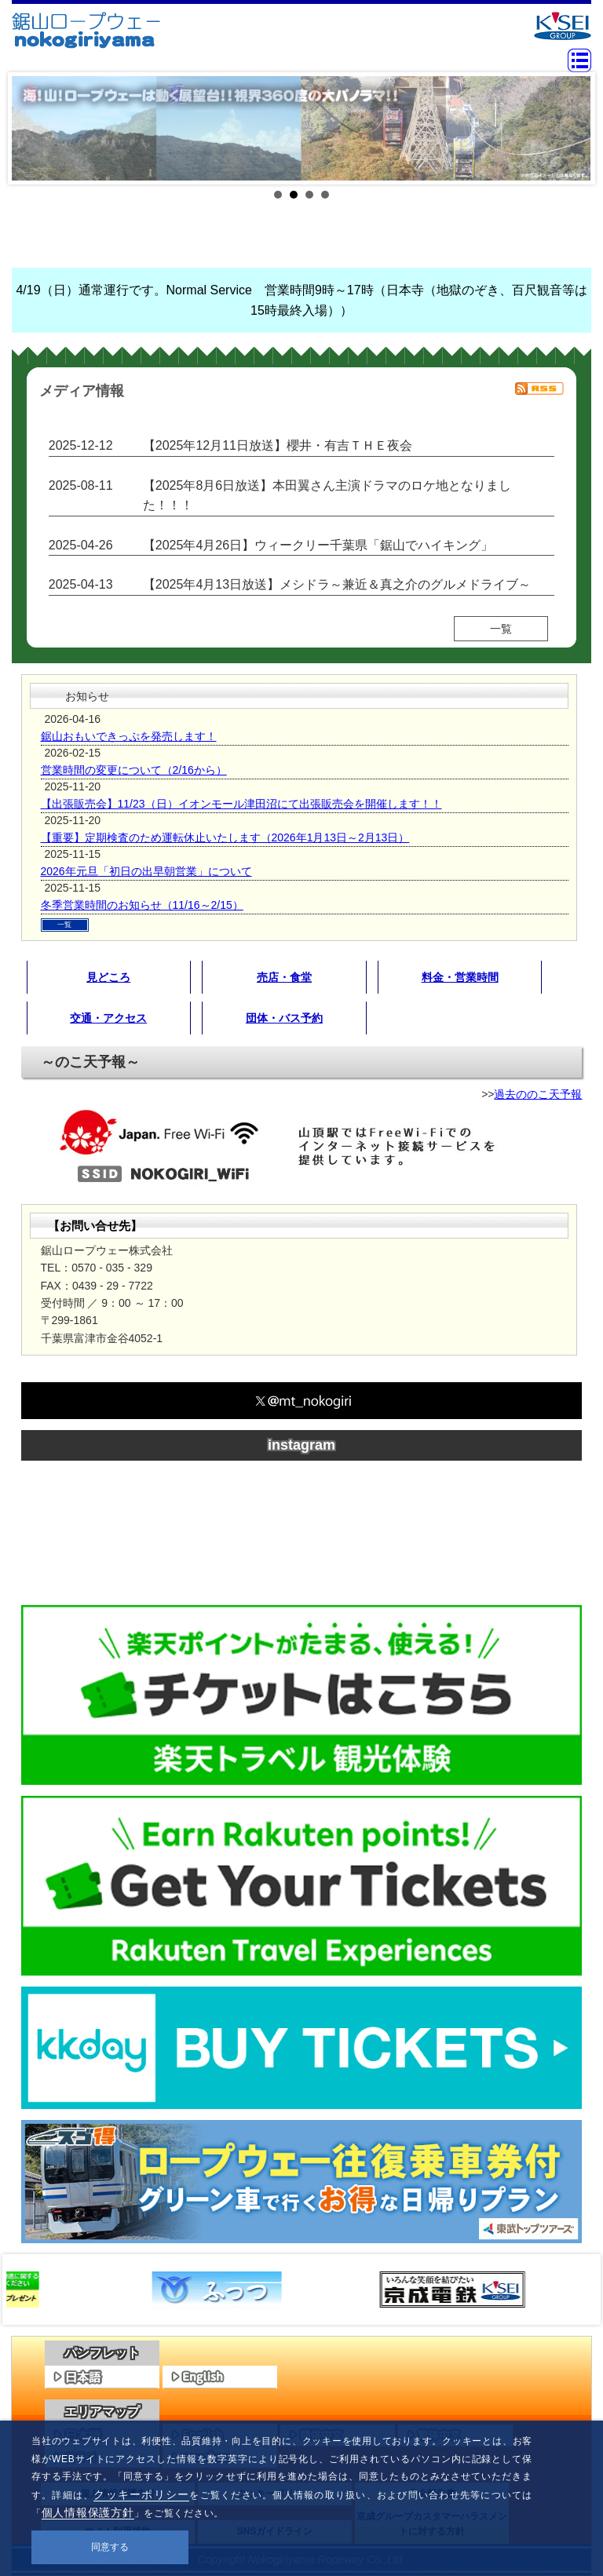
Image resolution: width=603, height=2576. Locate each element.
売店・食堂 (284, 977)
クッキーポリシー (141, 2494)
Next (570, 128)
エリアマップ (102, 2411)
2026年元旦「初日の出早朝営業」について (146, 871)
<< (26, 2289)
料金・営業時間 (460, 977)
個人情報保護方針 (88, 2512)
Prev (32, 128)
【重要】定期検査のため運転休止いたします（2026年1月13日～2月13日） (225, 837)
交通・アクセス (108, 1018)
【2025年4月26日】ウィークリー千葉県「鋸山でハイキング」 (318, 545)
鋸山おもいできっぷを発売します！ (129, 736)
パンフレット (102, 2352)
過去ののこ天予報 (538, 1094)
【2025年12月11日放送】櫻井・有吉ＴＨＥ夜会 (277, 445)
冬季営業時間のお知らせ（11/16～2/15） (142, 905)
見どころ (108, 977)
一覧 (501, 628)
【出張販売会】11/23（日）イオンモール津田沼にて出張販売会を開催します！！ (241, 803)
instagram (301, 1445)
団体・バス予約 (284, 1018)
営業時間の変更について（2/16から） (134, 770)
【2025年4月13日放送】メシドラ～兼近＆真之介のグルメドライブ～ (337, 584)
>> (576, 2289)
